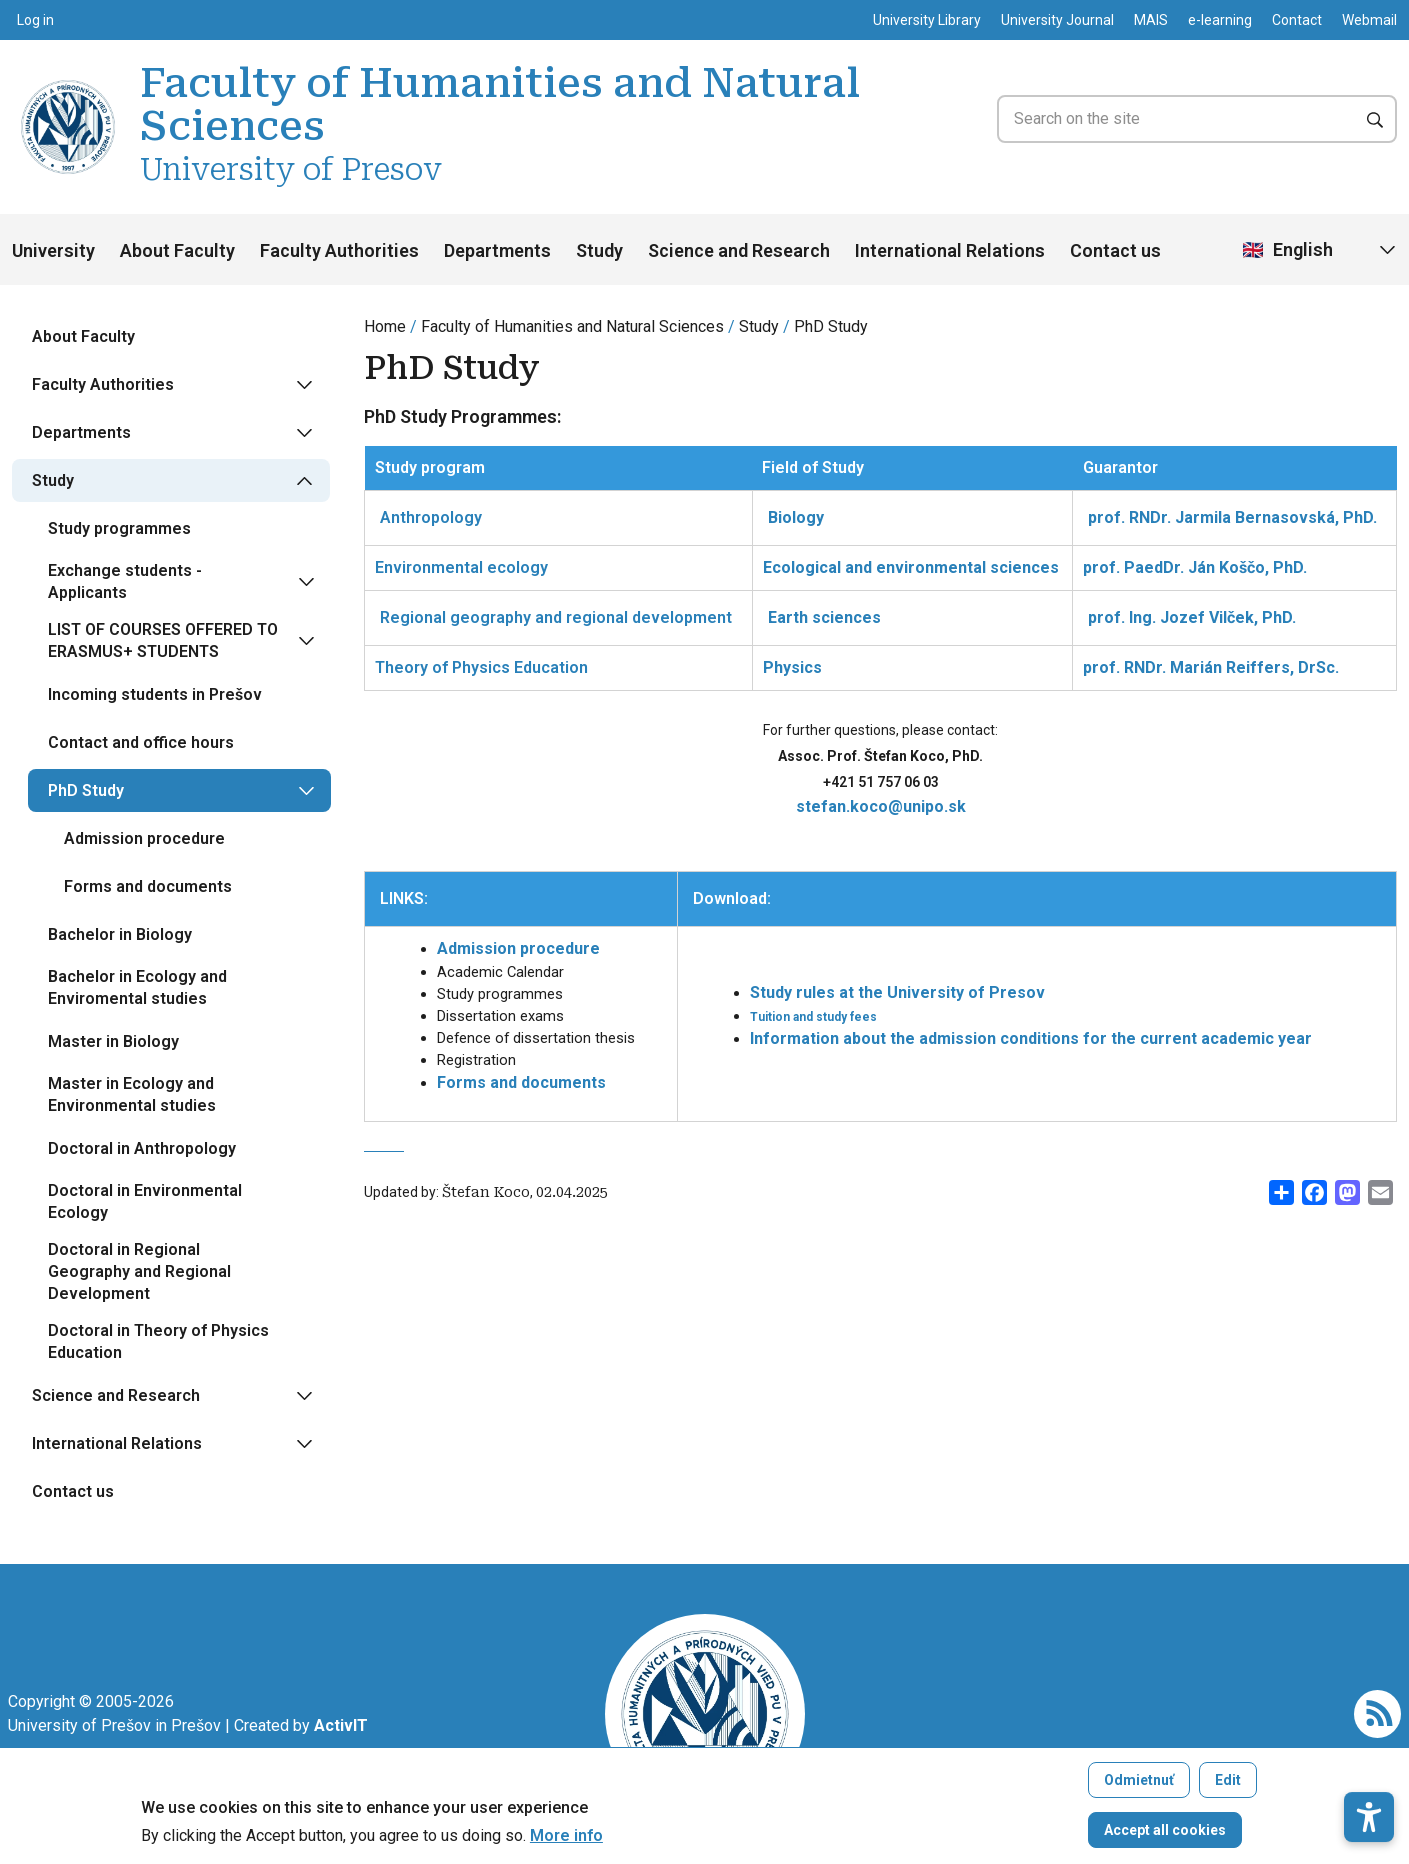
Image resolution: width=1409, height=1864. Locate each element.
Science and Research (739, 250)
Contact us (1115, 250)
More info (566, 1841)
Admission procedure (518, 948)
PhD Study (831, 326)
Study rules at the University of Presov (897, 992)
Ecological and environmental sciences (911, 567)
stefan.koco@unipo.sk (881, 806)
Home (385, 326)
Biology (796, 517)
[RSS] (1377, 1712)
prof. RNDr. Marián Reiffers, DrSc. (1211, 667)
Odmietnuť (1139, 1785)
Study (599, 250)
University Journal (1057, 20)
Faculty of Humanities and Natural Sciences (572, 326)
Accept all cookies (1165, 1835)
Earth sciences (824, 617)
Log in (35, 20)
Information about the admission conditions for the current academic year (1031, 1038)
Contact (1297, 20)
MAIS (1151, 20)
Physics (792, 667)
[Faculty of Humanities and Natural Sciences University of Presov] (68, 82)
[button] (1369, 1758)
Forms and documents (521, 1082)
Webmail (1369, 20)
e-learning (1220, 20)
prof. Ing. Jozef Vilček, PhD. (1192, 617)
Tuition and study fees (813, 1017)
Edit (1228, 1785)
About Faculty (177, 250)
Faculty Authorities (339, 250)
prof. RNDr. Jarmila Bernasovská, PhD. (1232, 517)
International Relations (950, 250)
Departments (497, 250)
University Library (927, 20)
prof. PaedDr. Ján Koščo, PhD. (1195, 567)
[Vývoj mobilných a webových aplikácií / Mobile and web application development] (341, 1725)
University (53, 250)
